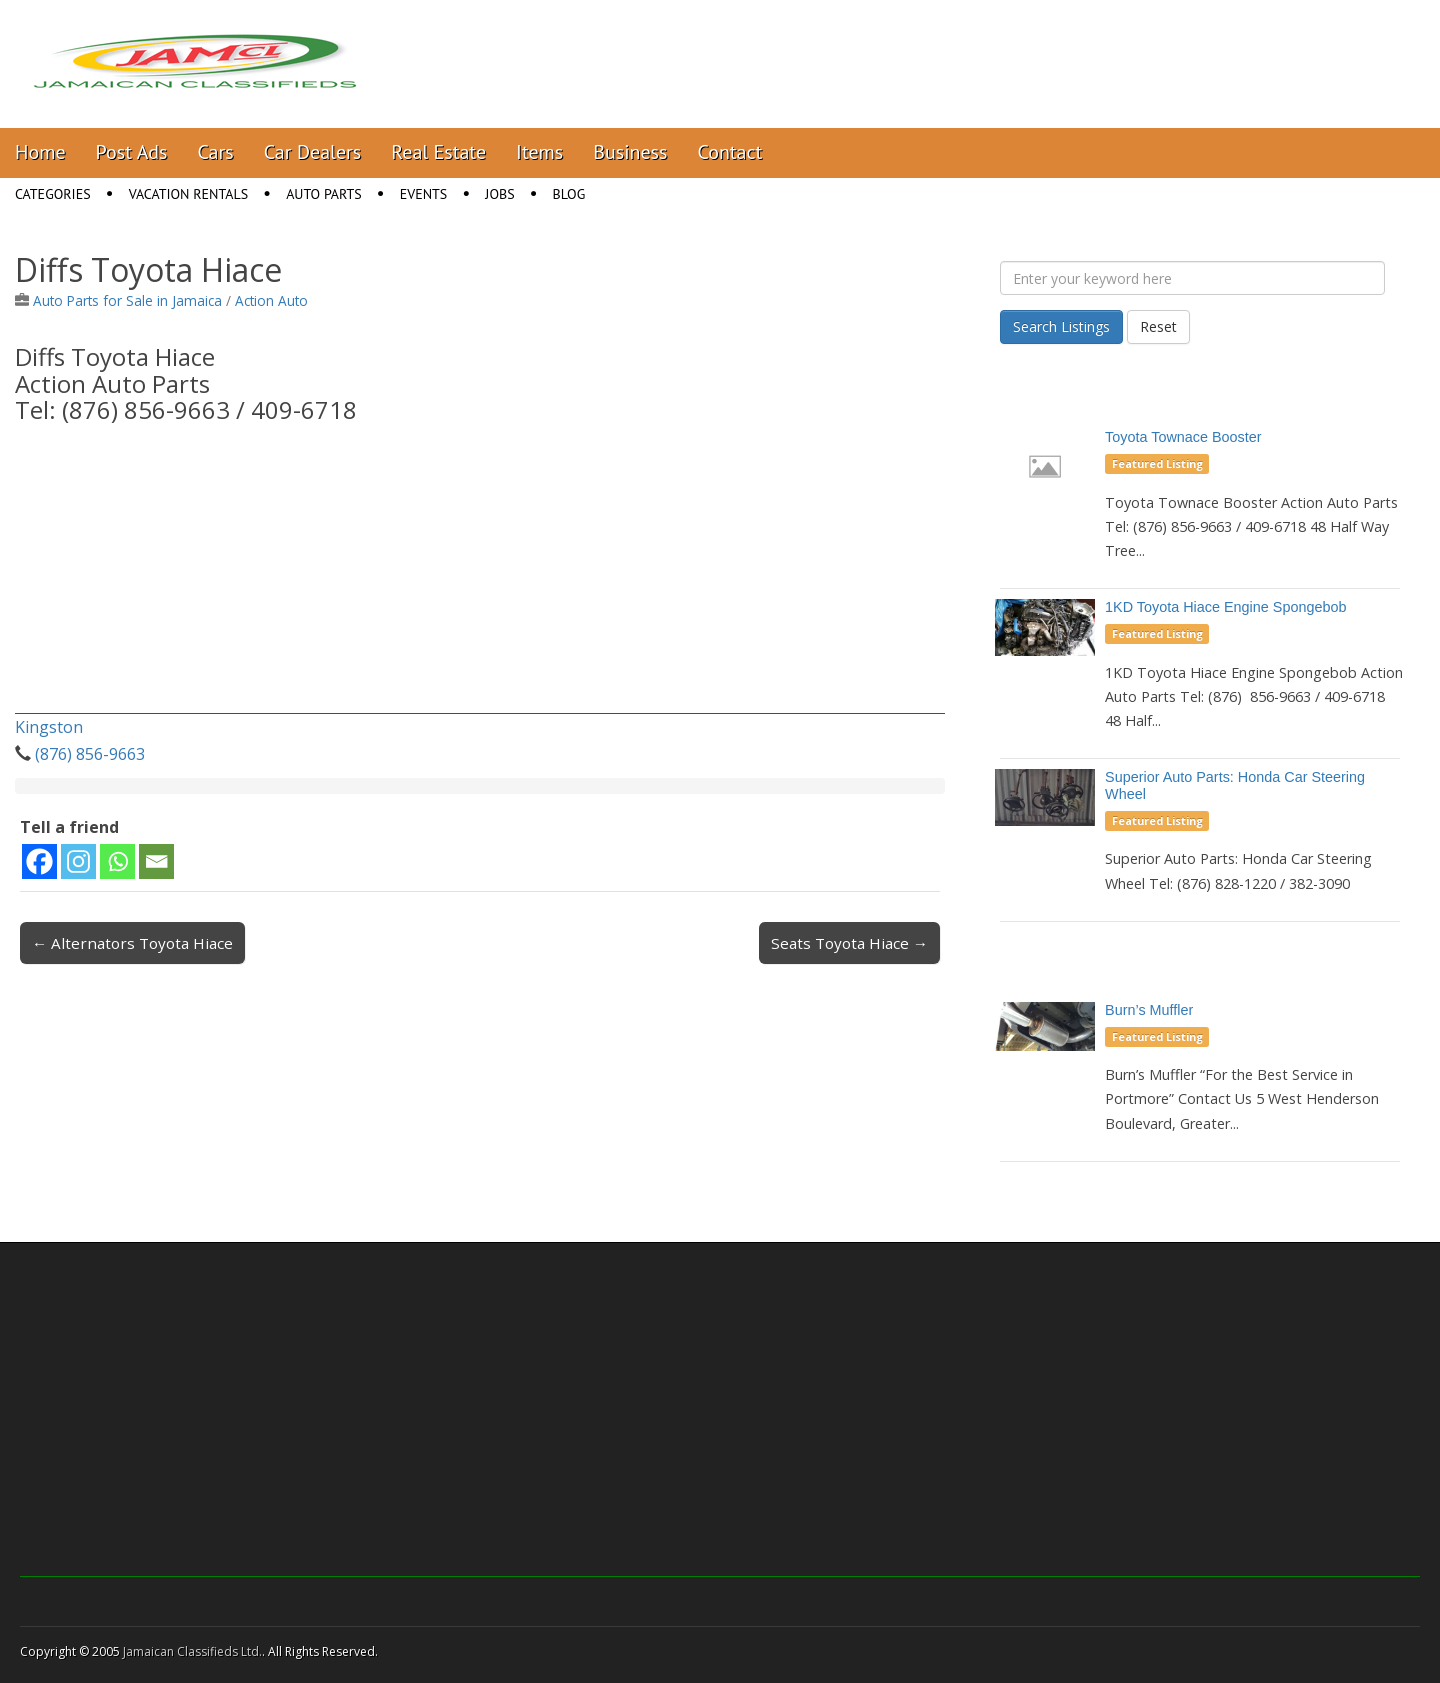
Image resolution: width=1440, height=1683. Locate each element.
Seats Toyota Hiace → (849, 943)
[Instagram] (78, 861)
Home (40, 152)
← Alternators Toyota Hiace (132, 943)
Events (424, 194)
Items (539, 152)
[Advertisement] (480, 574)
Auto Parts (324, 194)
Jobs (499, 194)
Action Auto (271, 300)
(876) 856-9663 (90, 754)
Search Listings (1061, 326)
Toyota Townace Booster (1183, 437)
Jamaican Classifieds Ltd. (192, 1651)
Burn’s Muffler (1149, 1010)
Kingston (49, 727)
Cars (216, 152)
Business (630, 152)
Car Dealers (313, 152)
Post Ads (132, 152)
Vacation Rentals (189, 194)
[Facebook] (39, 861)
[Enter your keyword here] (1192, 278)
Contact (729, 152)
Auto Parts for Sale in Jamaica (127, 300)
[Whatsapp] (117, 861)
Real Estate (438, 152)
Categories (53, 194)
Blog (569, 194)
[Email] (156, 861)
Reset (1158, 326)
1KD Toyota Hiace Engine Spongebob (1225, 607)
